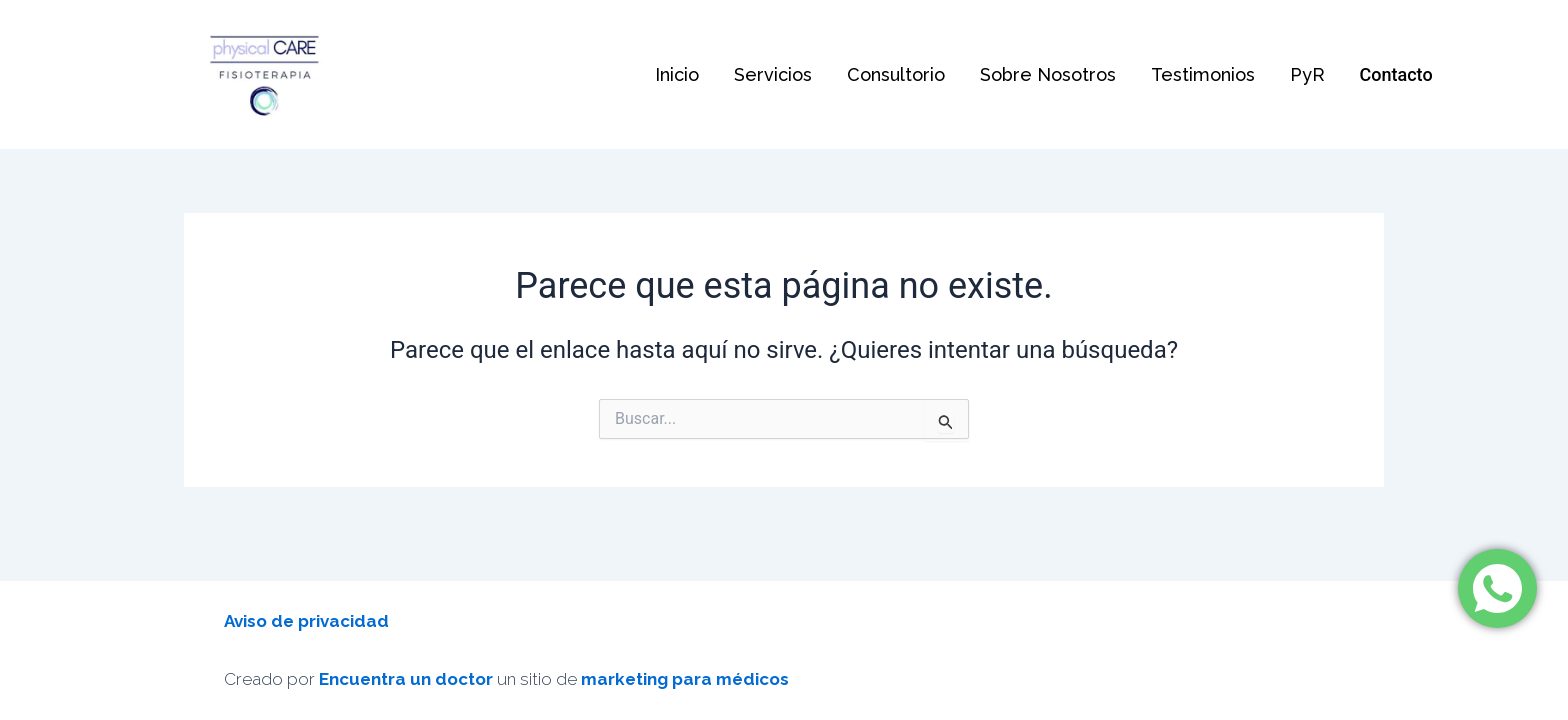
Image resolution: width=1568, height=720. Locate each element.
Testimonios (1198, 74)
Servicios (781, 74)
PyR (1298, 74)
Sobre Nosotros (1048, 74)
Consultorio (900, 74)
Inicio (688, 74)
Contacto (1386, 74)
